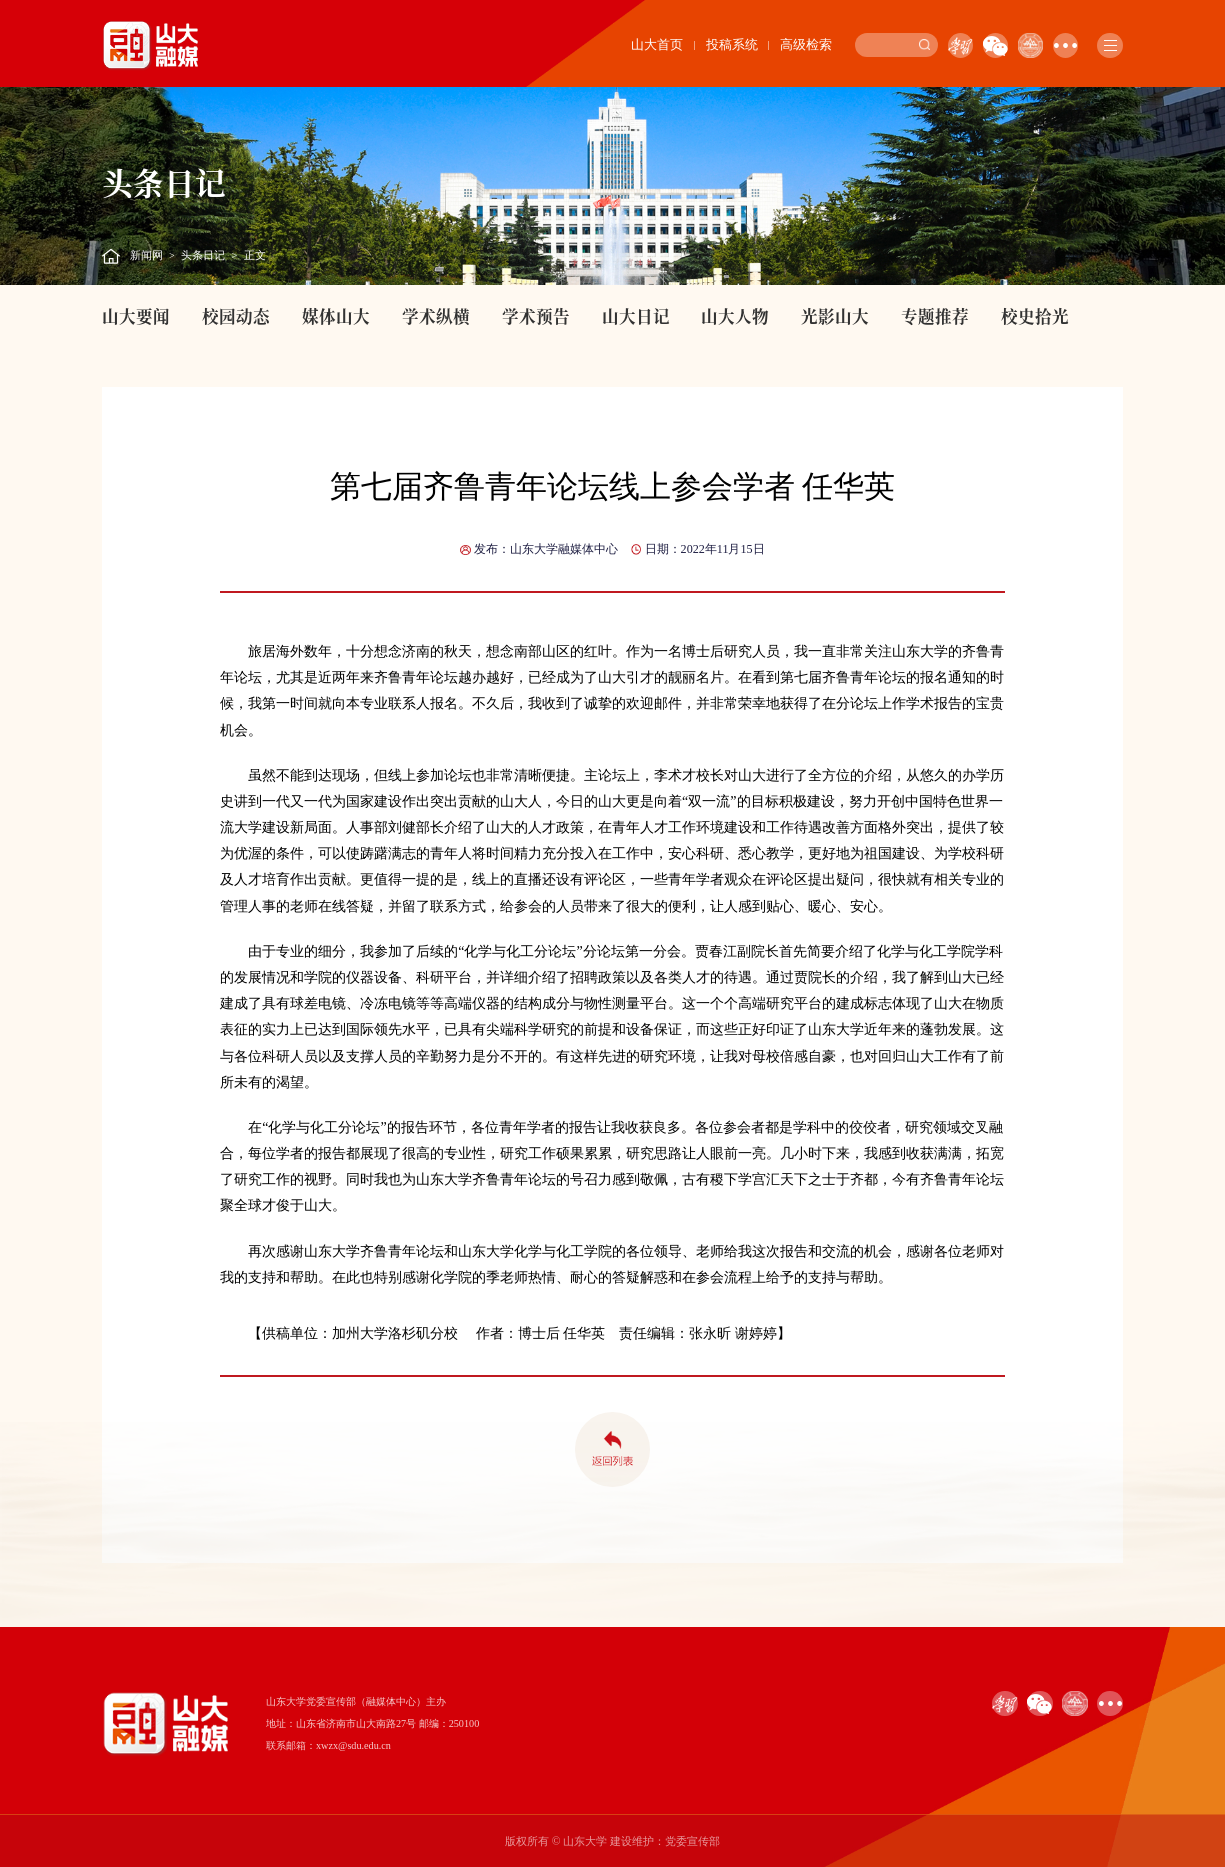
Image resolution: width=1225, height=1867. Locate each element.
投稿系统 (732, 45)
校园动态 (236, 316)
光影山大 (835, 316)
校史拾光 (1035, 316)
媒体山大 (336, 316)
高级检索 (806, 45)
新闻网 (146, 255)
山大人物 (735, 316)
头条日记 (203, 255)
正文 (255, 255)
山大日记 (636, 316)
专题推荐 (935, 316)
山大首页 (657, 45)
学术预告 (536, 316)
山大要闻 (136, 316)
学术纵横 (436, 316)
